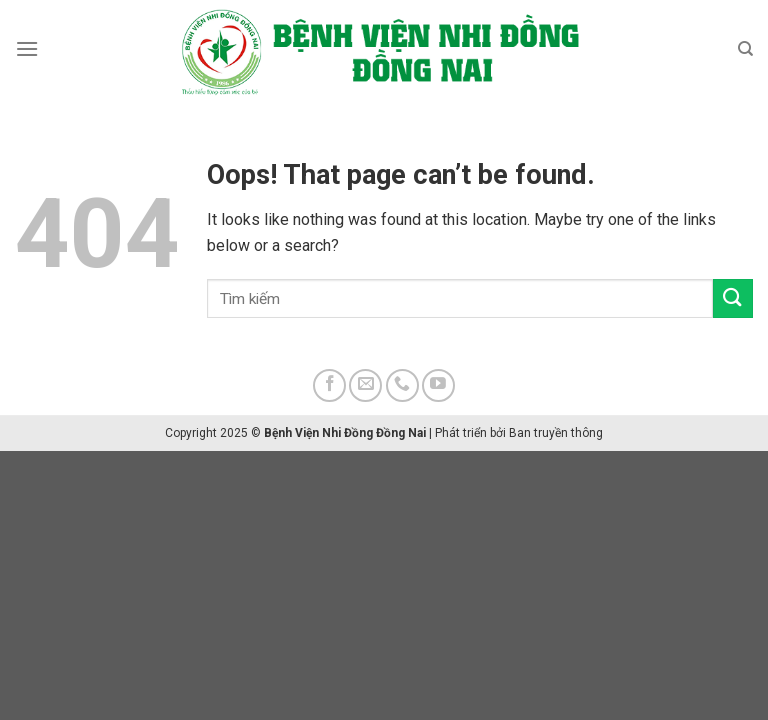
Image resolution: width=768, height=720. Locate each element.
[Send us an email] (365, 385)
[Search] (745, 49)
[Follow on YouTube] (438, 385)
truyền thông (568, 433)
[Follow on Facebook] (329, 385)
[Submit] (733, 298)
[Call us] (402, 385)
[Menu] (27, 48)
